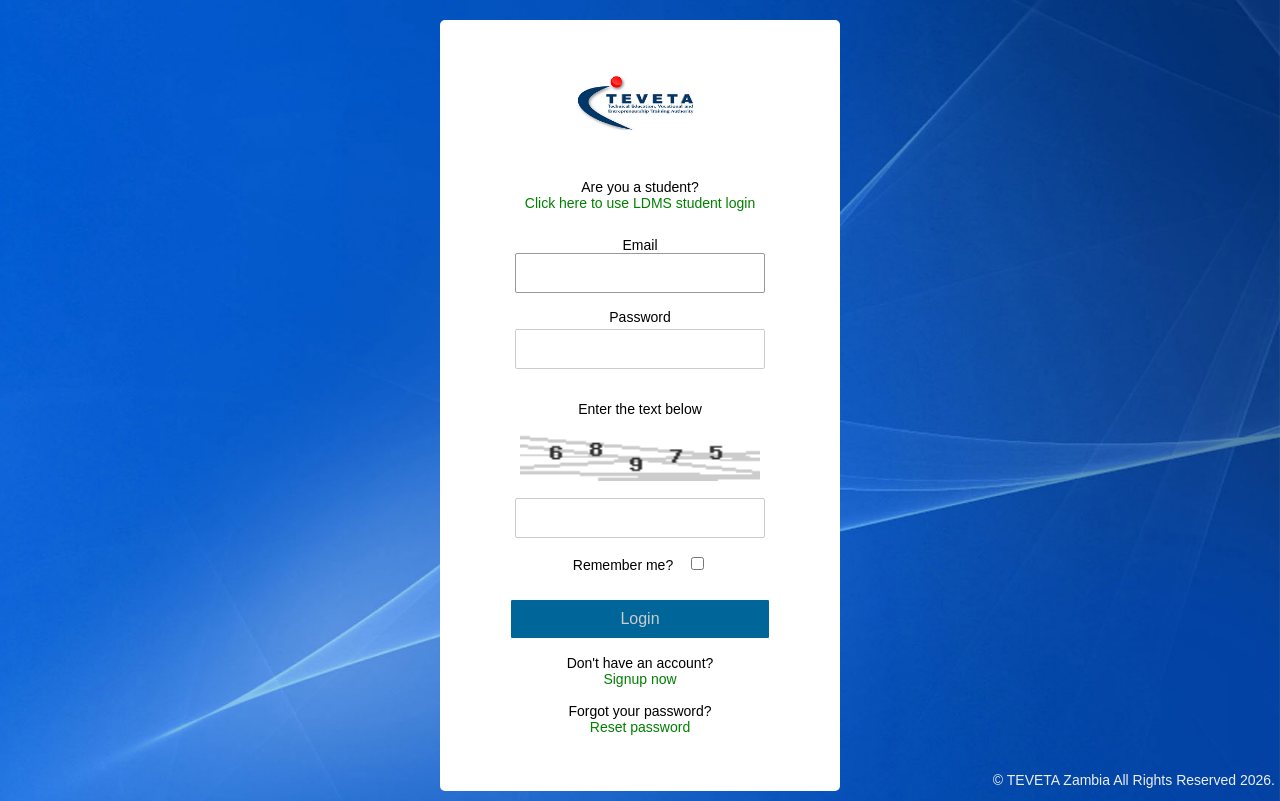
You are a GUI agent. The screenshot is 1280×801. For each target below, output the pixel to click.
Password (639, 317)
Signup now (639, 679)
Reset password (640, 727)
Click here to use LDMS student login (640, 203)
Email (639, 245)
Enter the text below (640, 409)
